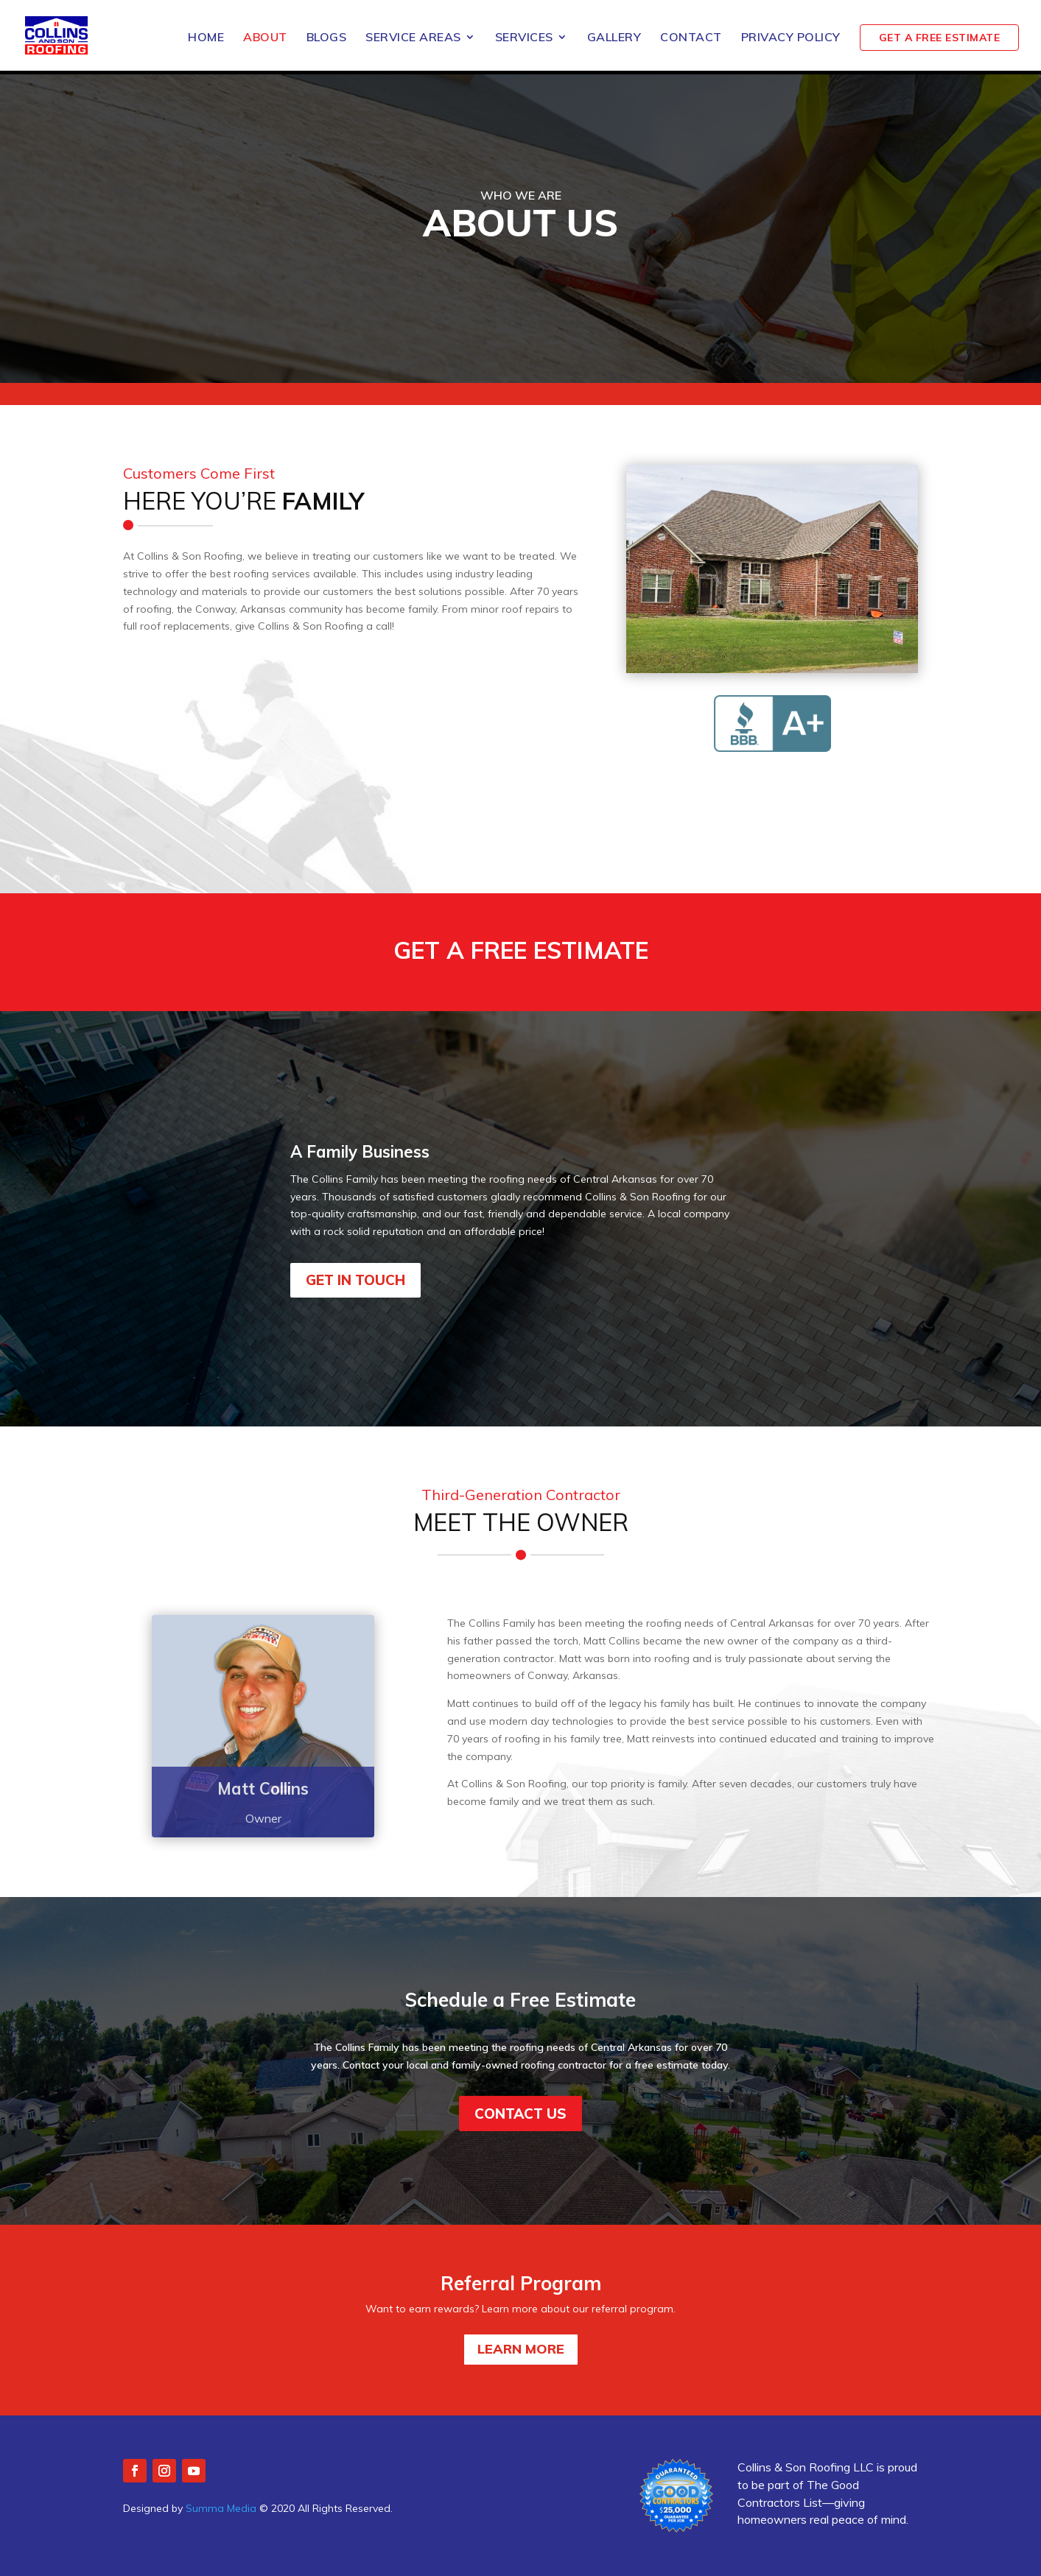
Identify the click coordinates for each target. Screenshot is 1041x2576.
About (265, 41)
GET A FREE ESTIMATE (939, 41)
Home (206, 41)
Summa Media (221, 2508)
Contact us (520, 2113)
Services (524, 41)
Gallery (614, 41)
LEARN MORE (520, 2348)
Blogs (326, 41)
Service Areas (413, 41)
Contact (691, 41)
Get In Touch (355, 1280)
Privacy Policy (791, 41)
